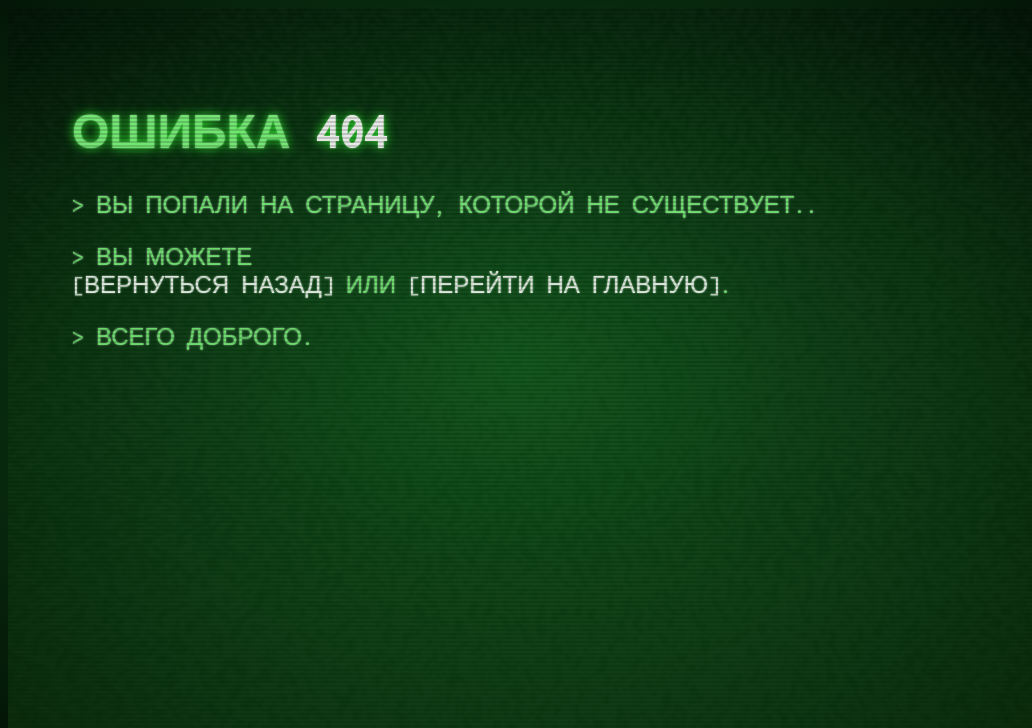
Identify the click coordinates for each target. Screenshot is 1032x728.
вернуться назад (203, 285)
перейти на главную (564, 285)
